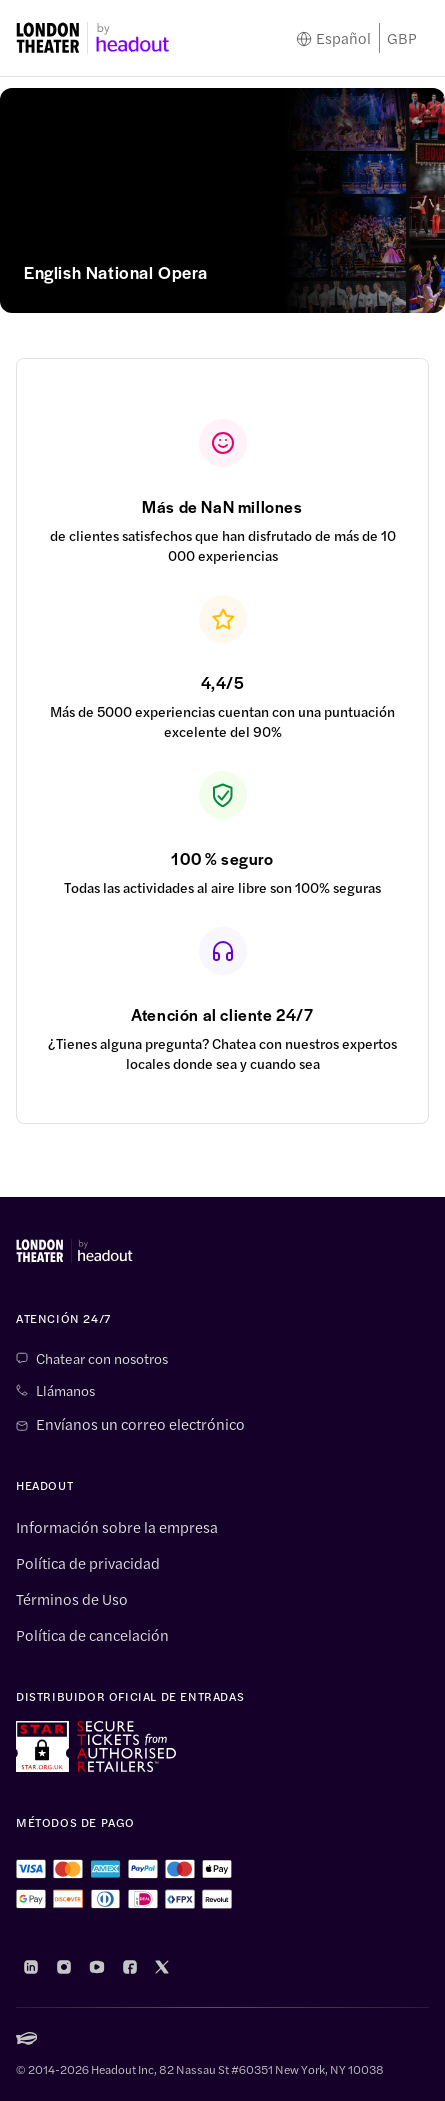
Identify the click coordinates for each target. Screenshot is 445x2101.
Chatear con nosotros (102, 1358)
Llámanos (65, 1390)
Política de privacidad (88, 1563)
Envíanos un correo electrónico (140, 1424)
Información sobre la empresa (117, 1527)
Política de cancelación (92, 1635)
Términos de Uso (72, 1599)
